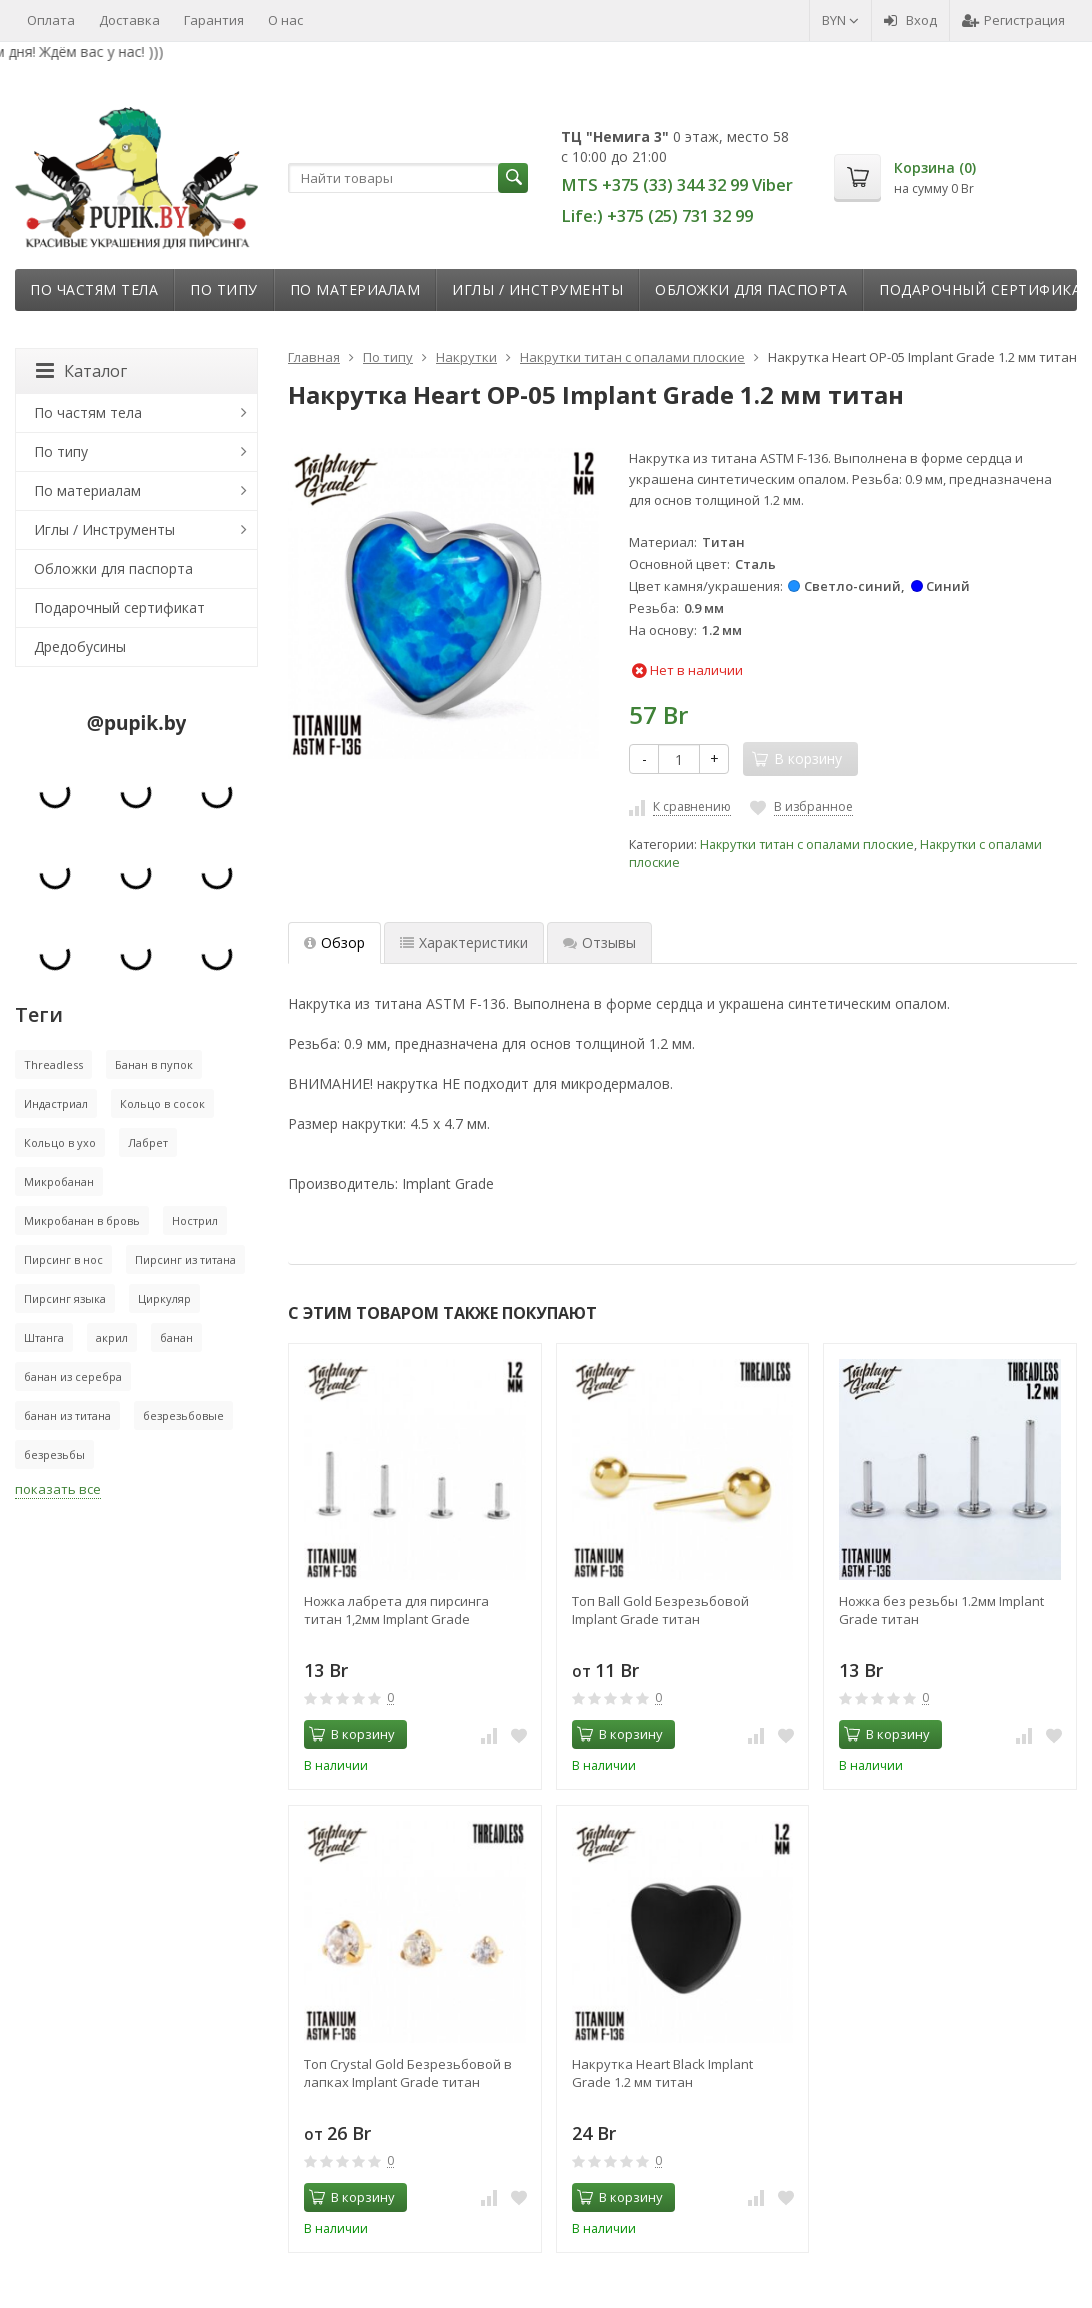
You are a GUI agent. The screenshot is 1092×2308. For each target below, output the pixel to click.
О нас (285, 20)
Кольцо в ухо (60, 1142)
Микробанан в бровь (82, 1220)
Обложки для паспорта (751, 289)
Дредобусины (80, 646)
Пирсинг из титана (185, 1259)
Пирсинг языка (65, 1298)
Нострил (195, 1220)
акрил (112, 1337)
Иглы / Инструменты (537, 289)
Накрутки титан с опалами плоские (807, 844)
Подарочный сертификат (119, 607)
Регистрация (1013, 20)
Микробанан (59, 1181)
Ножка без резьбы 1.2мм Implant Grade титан (941, 1610)
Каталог (81, 371)
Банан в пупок (154, 1064)
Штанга (44, 1337)
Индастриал (56, 1103)
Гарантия (214, 20)
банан (176, 1337)
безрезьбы (54, 1454)
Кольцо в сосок (162, 1103)
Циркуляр (164, 1298)
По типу (224, 289)
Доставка (129, 20)
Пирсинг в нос (63, 1259)
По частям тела (94, 289)
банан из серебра (73, 1376)
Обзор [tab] (334, 942)
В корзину (352, 1734)
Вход (910, 20)
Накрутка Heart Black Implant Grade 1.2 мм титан (662, 2073)
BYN (840, 20)
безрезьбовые (183, 1415)
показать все (58, 1489)
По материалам (355, 289)
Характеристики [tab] (464, 942)
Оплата (51, 20)
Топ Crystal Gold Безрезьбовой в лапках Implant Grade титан (408, 2073)
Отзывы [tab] (599, 942)
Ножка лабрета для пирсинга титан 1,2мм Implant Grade (396, 1610)
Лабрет (148, 1142)
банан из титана (67, 1415)
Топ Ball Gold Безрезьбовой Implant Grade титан (660, 1610)
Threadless (53, 1064)
